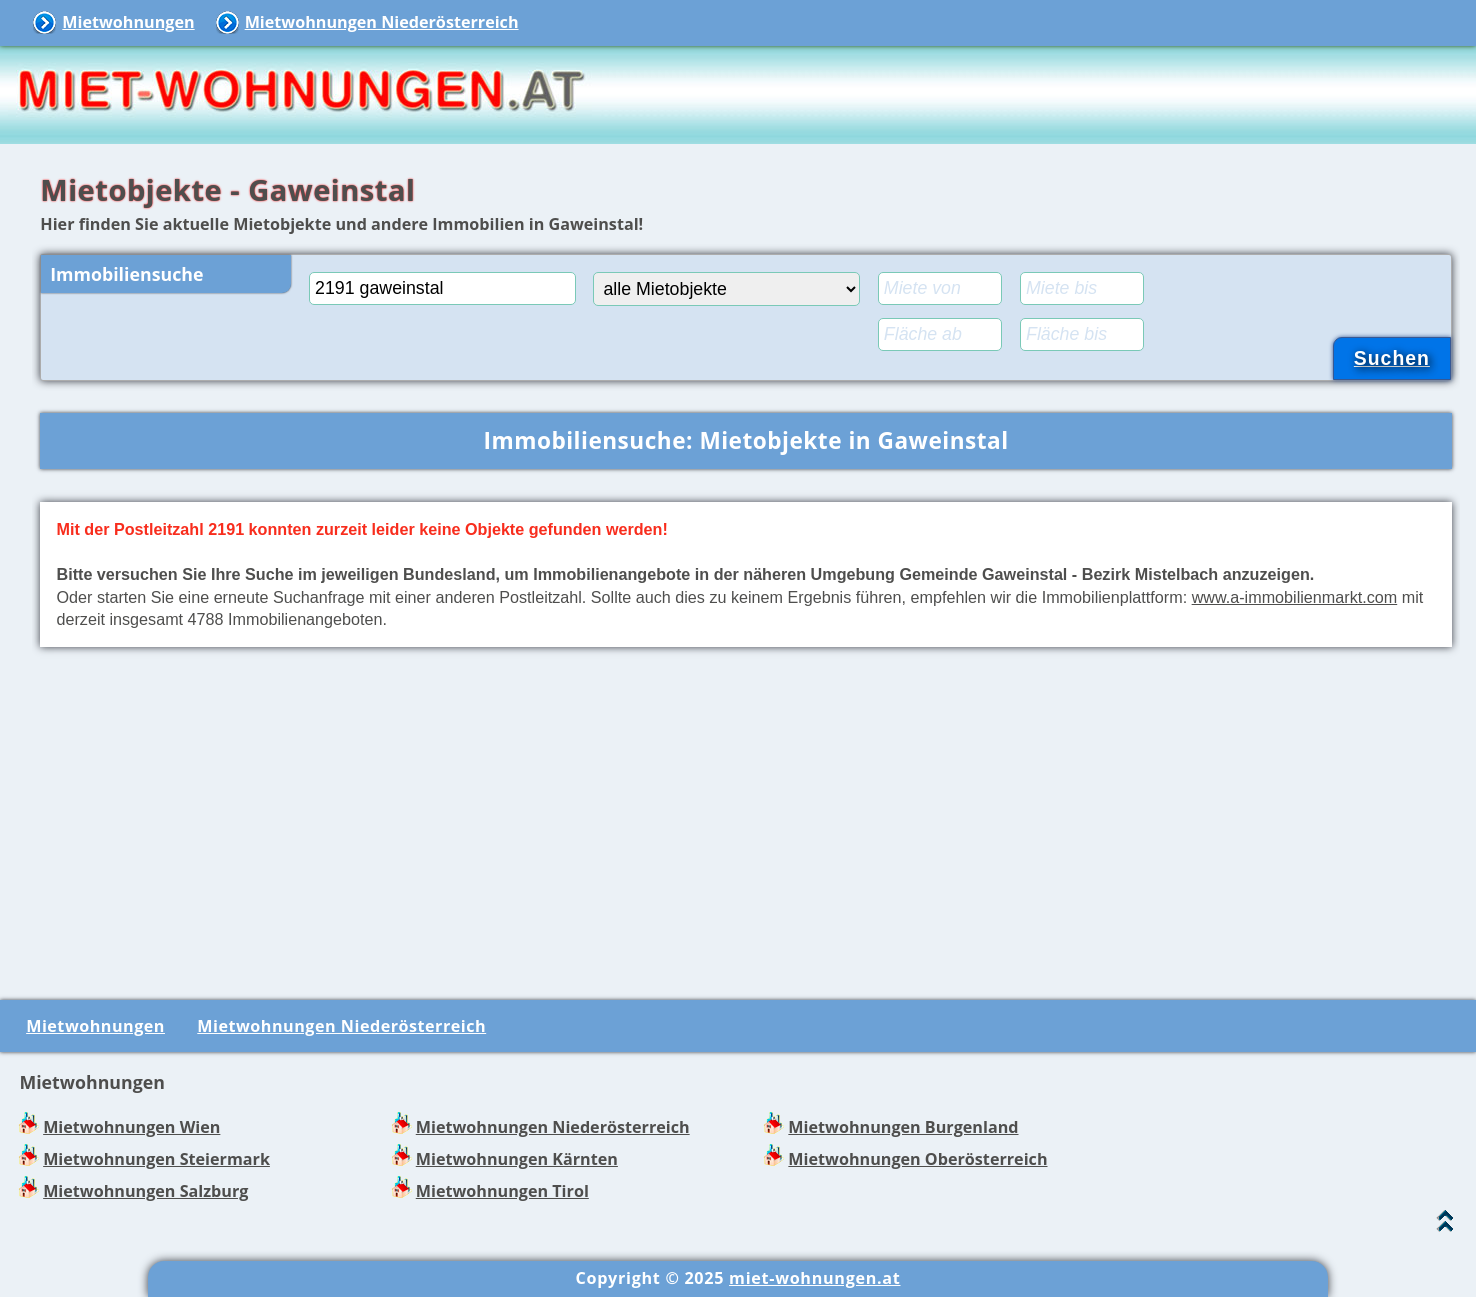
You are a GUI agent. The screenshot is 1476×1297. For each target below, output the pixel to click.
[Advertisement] (746, 819)
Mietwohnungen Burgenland (903, 1127)
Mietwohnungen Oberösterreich (917, 1159)
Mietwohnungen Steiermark (156, 1159)
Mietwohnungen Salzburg (145, 1191)
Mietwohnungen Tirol (502, 1191)
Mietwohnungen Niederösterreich (382, 22)
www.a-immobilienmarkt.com (1295, 597)
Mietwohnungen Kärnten (517, 1159)
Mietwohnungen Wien (131, 1127)
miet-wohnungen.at (814, 1278)
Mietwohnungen (128, 22)
